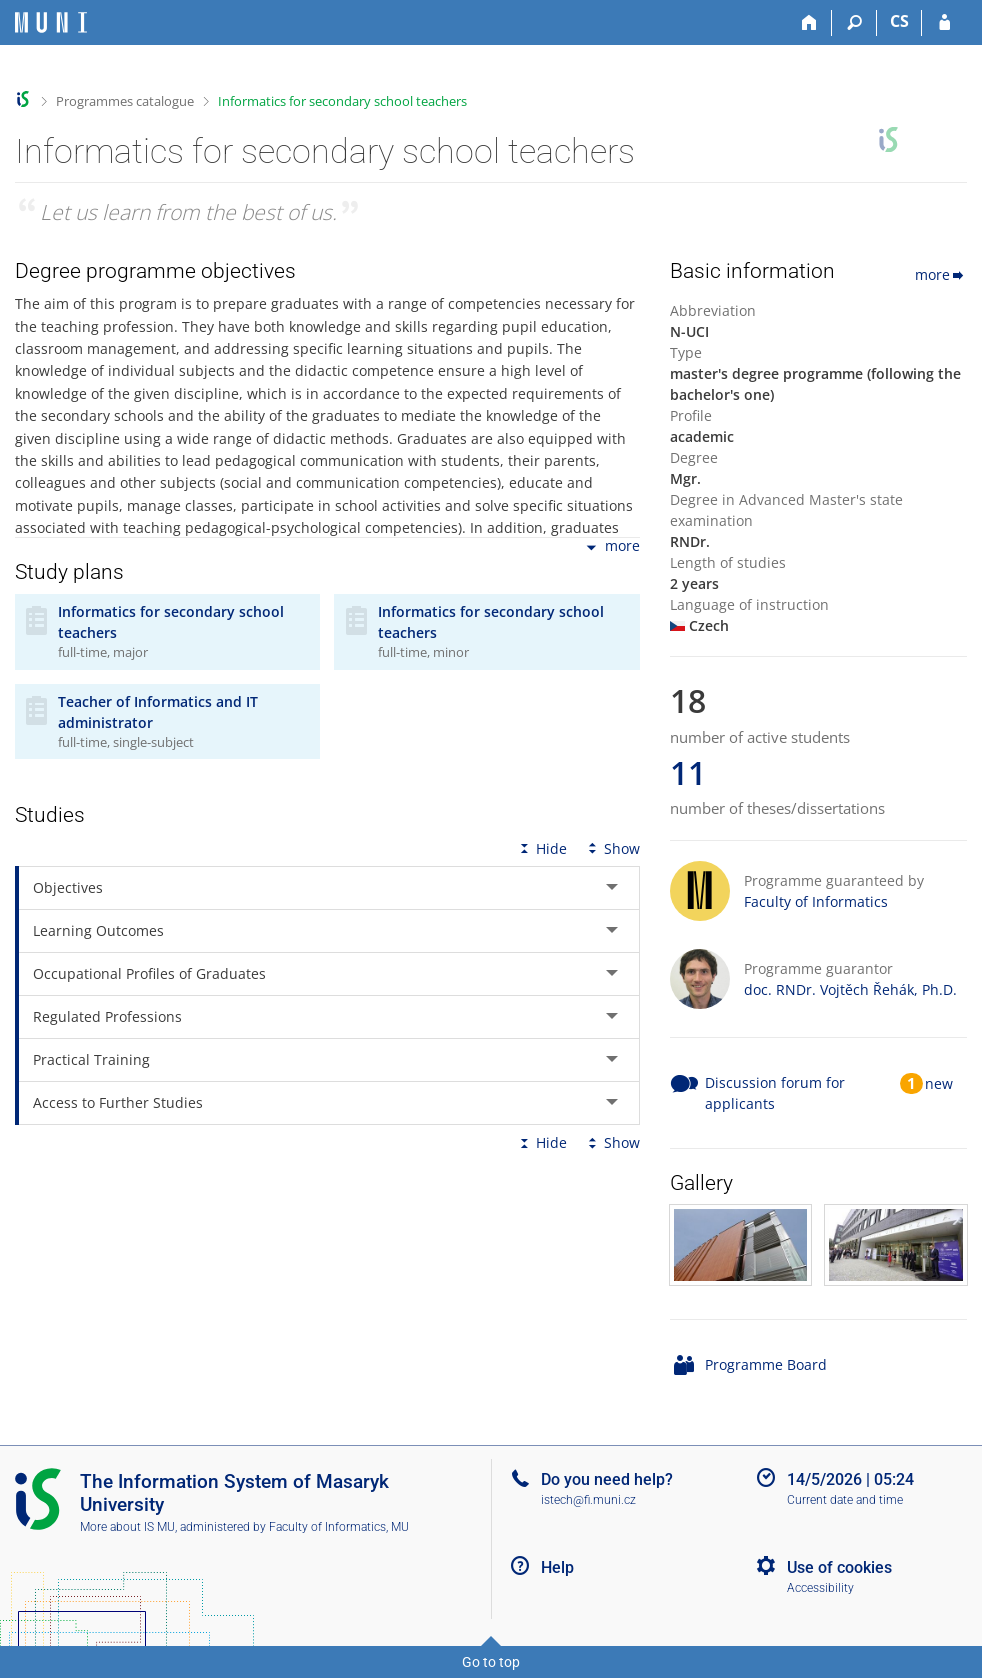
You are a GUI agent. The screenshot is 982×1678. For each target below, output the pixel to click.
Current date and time (845, 1500)
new (939, 1083)
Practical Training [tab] (91, 1059)
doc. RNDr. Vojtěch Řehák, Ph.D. (850, 989)
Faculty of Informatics (816, 901)
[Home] (809, 23)
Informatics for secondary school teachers (342, 101)
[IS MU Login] (944, 23)
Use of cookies (839, 1567)
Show (612, 848)
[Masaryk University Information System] (51, 22)
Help (557, 1567)
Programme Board (766, 1364)
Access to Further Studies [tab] (118, 1102)
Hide (541, 848)
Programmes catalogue (125, 101)
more (611, 547)
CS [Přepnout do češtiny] (899, 21)
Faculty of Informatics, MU (339, 1527)
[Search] (854, 23)
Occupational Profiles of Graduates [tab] (149, 973)
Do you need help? (607, 1479)
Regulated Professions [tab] (107, 1016)
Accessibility (820, 1588)
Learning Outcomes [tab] (98, 930)
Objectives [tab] (68, 887)
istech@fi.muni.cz (588, 1500)
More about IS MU (127, 1527)
